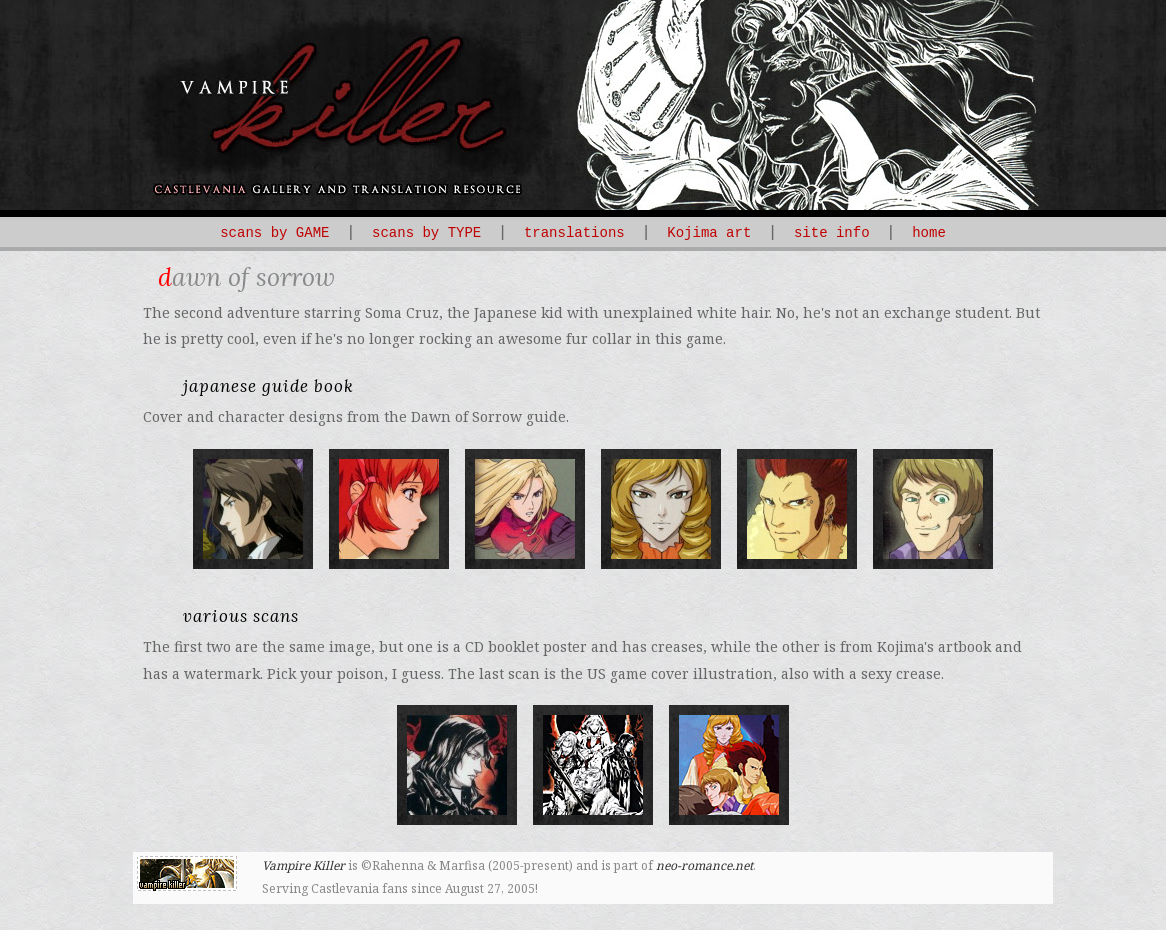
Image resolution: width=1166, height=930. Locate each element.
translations (574, 233)
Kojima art (709, 233)
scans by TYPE (426, 233)
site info (832, 233)
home (929, 233)
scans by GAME (274, 233)
